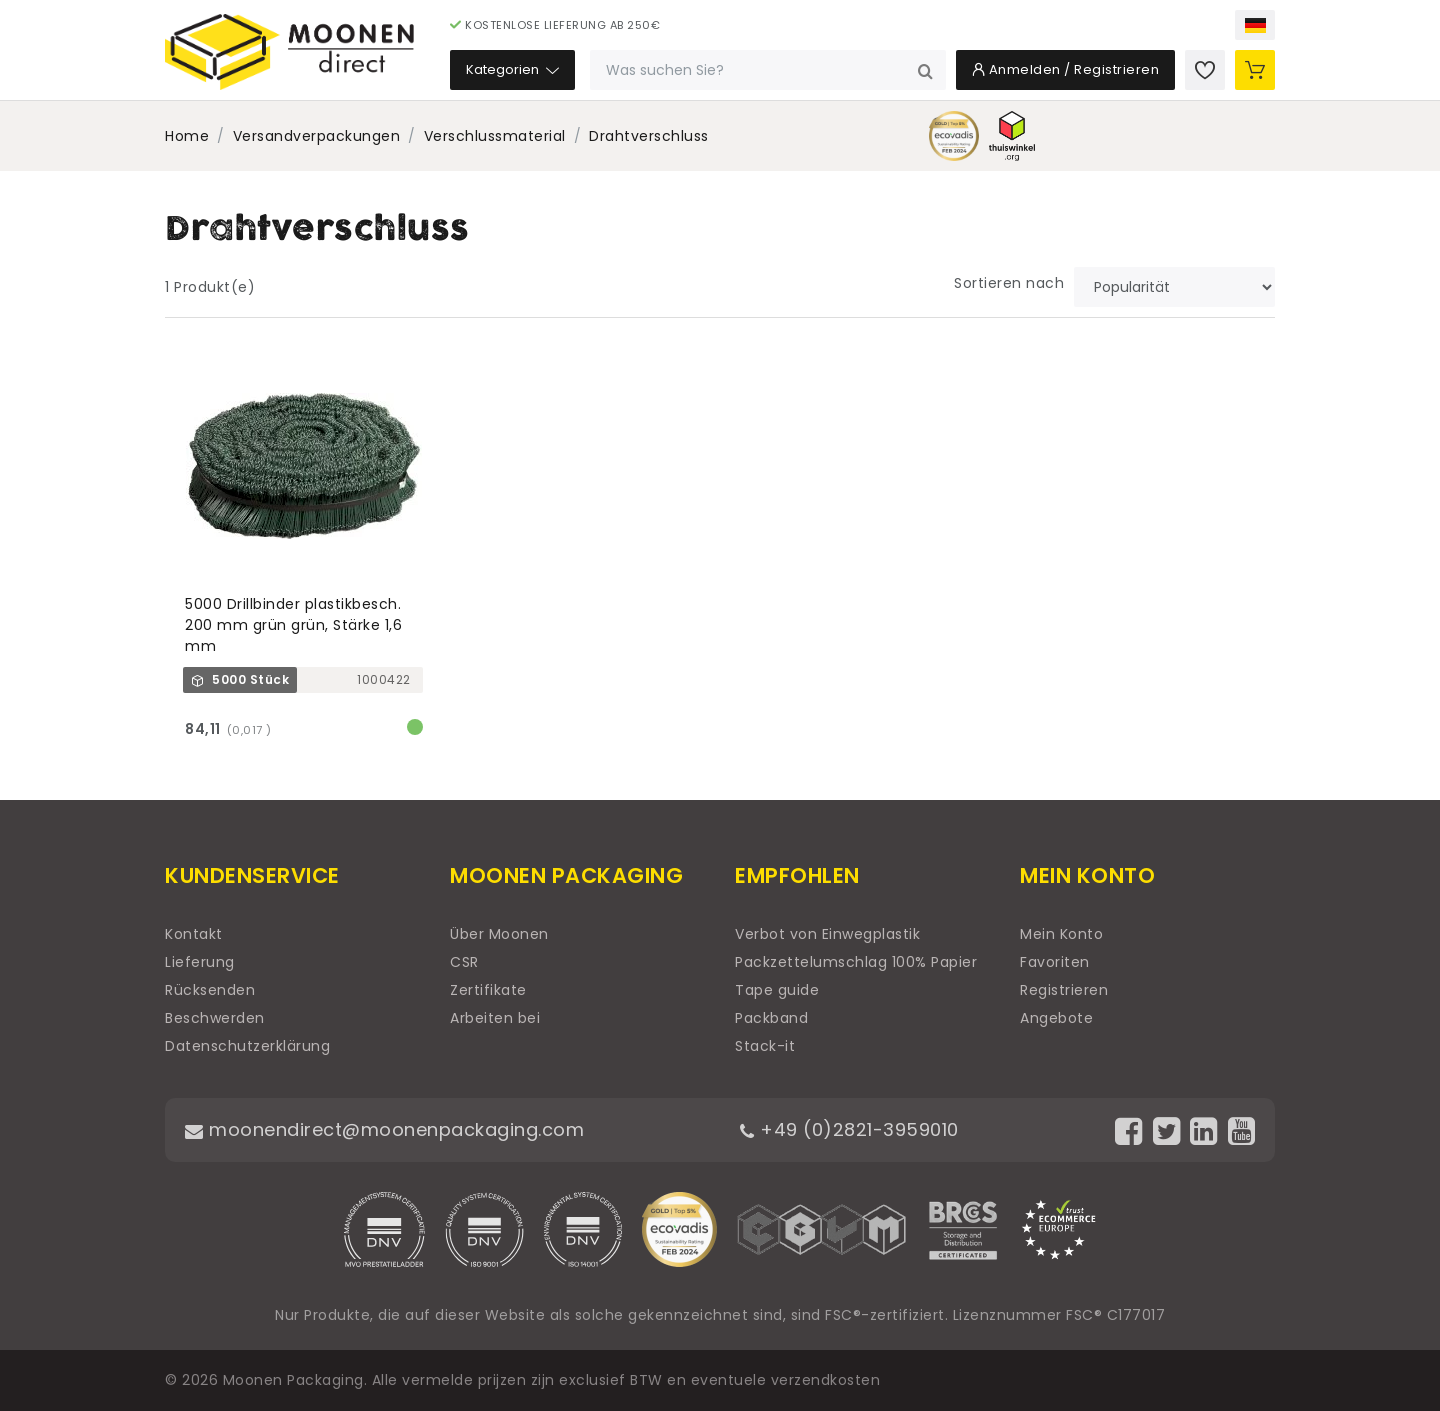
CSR (464, 962)
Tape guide (777, 990)
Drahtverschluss (649, 136)
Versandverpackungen (317, 136)
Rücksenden (210, 990)
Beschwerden (215, 1018)
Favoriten (1055, 962)
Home (187, 136)
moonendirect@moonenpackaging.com (384, 1129)
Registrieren (1064, 990)
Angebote (1056, 1018)
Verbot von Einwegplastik (827, 934)
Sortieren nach (1009, 283)
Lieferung (200, 962)
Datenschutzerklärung (247, 1046)
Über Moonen (499, 934)
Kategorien (512, 69)
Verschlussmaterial (495, 136)
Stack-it (765, 1046)
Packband (771, 1018)
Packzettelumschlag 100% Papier (856, 962)
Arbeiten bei (495, 1018)
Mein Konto (1061, 934)
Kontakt (194, 934)
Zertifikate (488, 990)
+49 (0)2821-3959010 (849, 1129)
